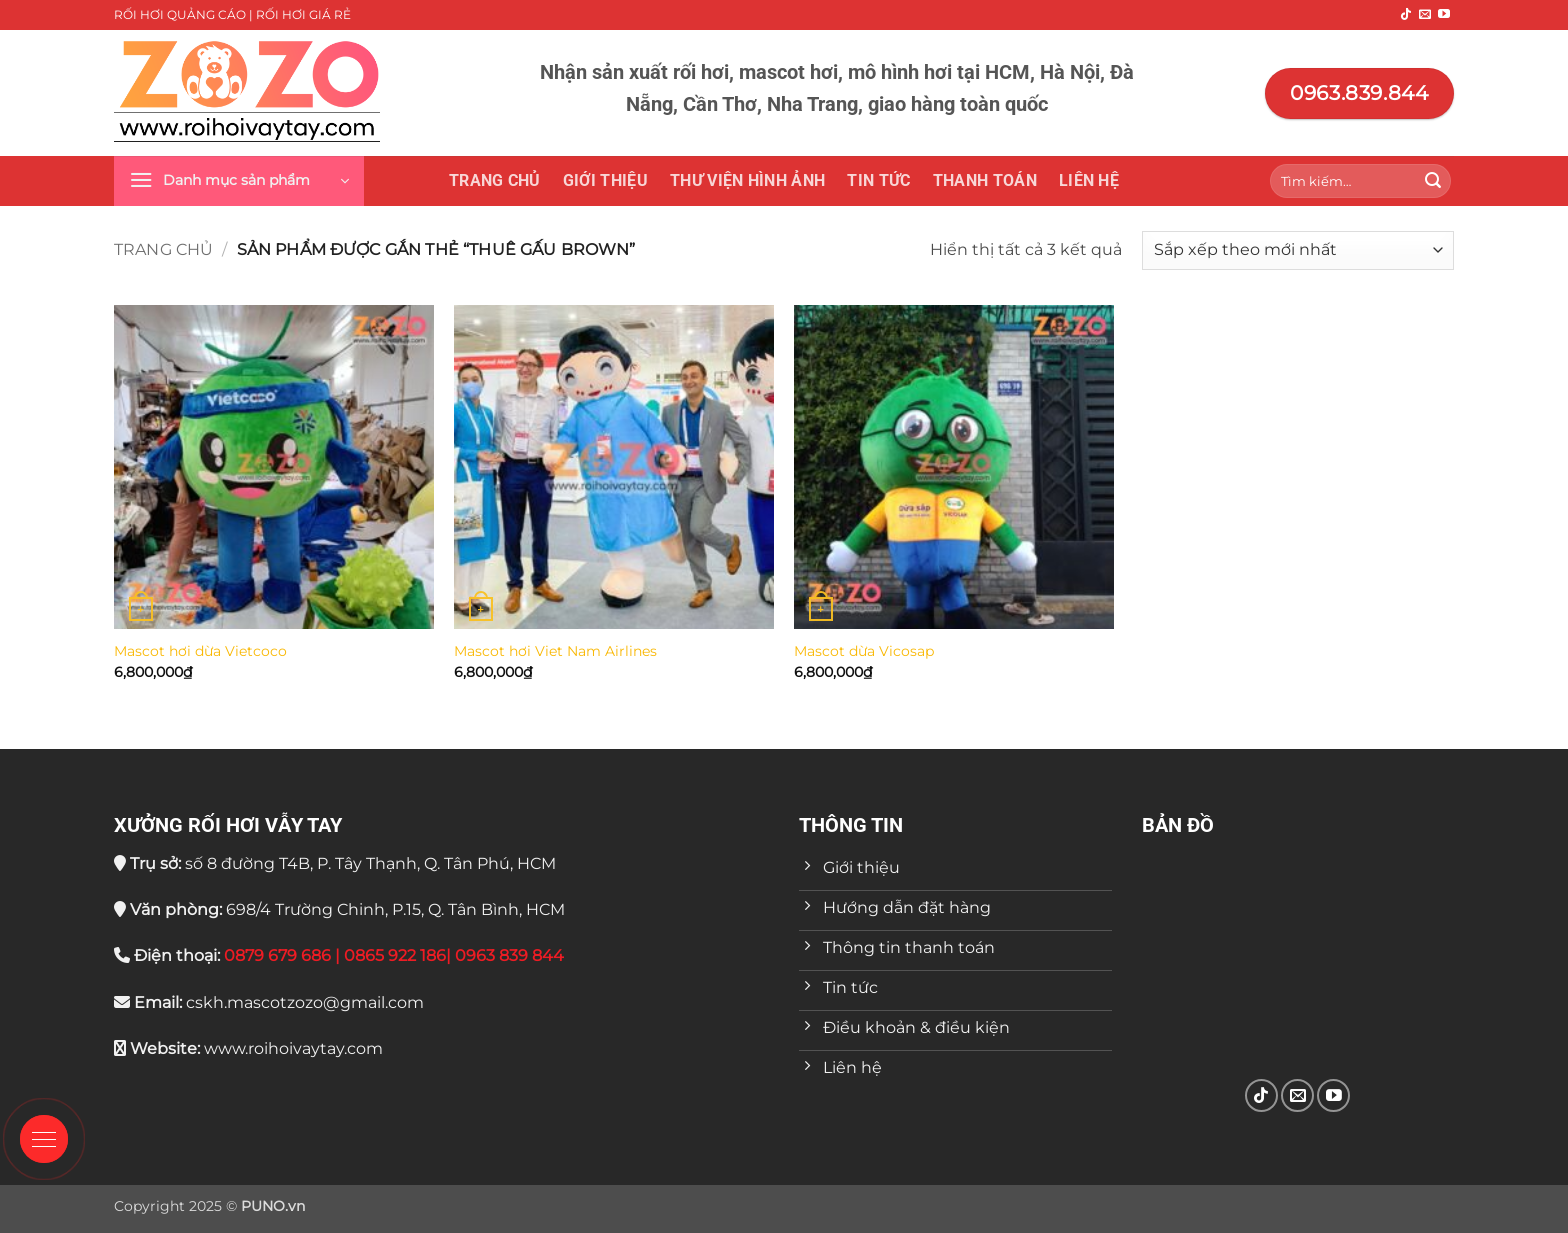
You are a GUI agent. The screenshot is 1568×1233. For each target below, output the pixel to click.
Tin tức (878, 180)
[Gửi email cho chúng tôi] (1425, 15)
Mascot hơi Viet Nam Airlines (555, 651)
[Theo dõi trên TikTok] (1406, 15)
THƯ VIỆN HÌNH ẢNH (747, 180)
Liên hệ (1089, 180)
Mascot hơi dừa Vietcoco (200, 651)
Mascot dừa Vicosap (864, 651)
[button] (239, 181)
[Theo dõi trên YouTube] (1444, 15)
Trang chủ (495, 180)
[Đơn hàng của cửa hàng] (1298, 250)
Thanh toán (985, 180)
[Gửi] (1433, 181)
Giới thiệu (605, 180)
